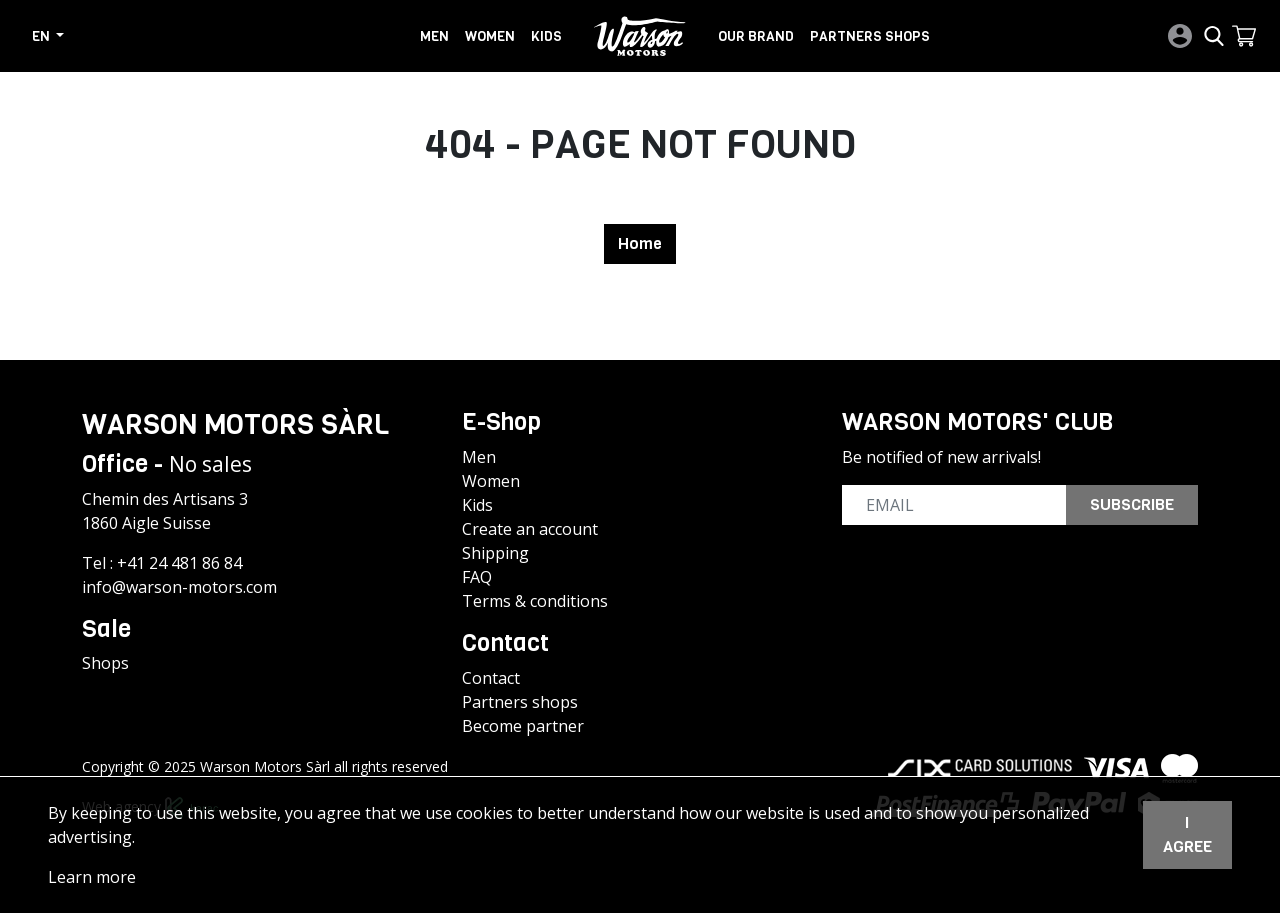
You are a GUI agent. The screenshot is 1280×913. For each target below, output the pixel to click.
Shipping (495, 553)
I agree (1187, 834)
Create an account (530, 529)
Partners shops (870, 36)
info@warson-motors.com (179, 587)
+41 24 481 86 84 (179, 563)
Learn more (92, 877)
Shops (105, 663)
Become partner (523, 726)
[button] (1244, 36)
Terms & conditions (535, 601)
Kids (546, 36)
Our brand (756, 36)
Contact (491, 678)
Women (490, 36)
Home (640, 243)
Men (434, 36)
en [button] (42, 36)
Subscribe (1132, 504)
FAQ (477, 577)
